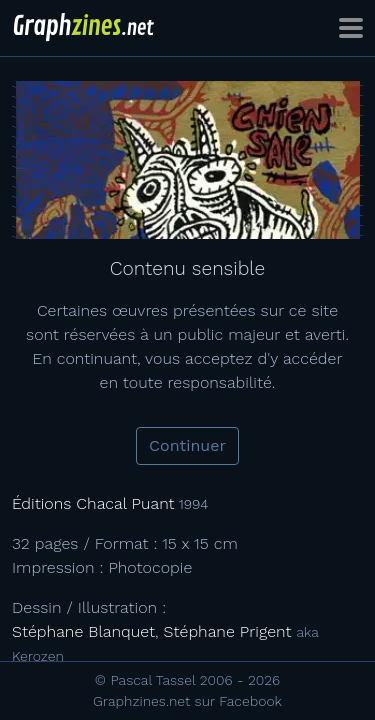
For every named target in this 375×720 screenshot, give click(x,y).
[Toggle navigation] (351, 28)
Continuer (187, 445)
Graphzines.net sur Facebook (187, 701)
